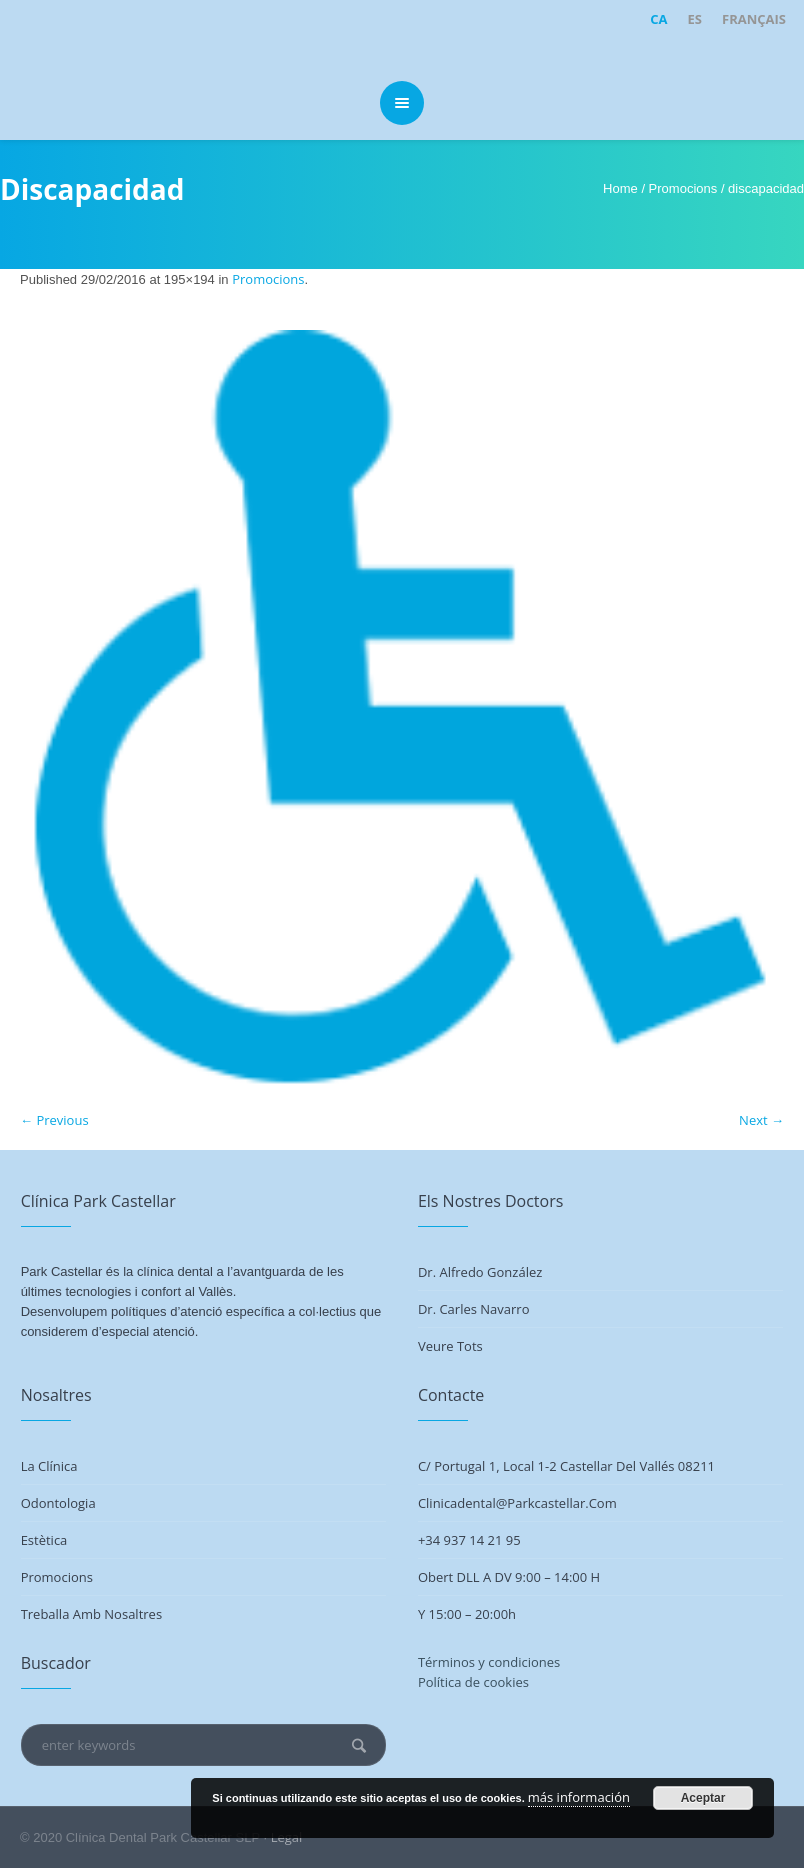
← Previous (54, 1120)
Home (620, 188)
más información (579, 1797)
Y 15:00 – (446, 1614)
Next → (761, 1120)
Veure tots (450, 1346)
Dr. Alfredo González (480, 1272)
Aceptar (703, 1798)
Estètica (44, 1540)
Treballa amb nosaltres (91, 1614)
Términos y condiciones (489, 1662)
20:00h (495, 1614)
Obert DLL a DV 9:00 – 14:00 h (509, 1577)
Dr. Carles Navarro (474, 1309)
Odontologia (58, 1503)
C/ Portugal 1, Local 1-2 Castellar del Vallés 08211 (566, 1466)
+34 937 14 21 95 (469, 1540)
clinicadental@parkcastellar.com (517, 1503)
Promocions (683, 188)
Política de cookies (473, 1682)
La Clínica (49, 1466)
